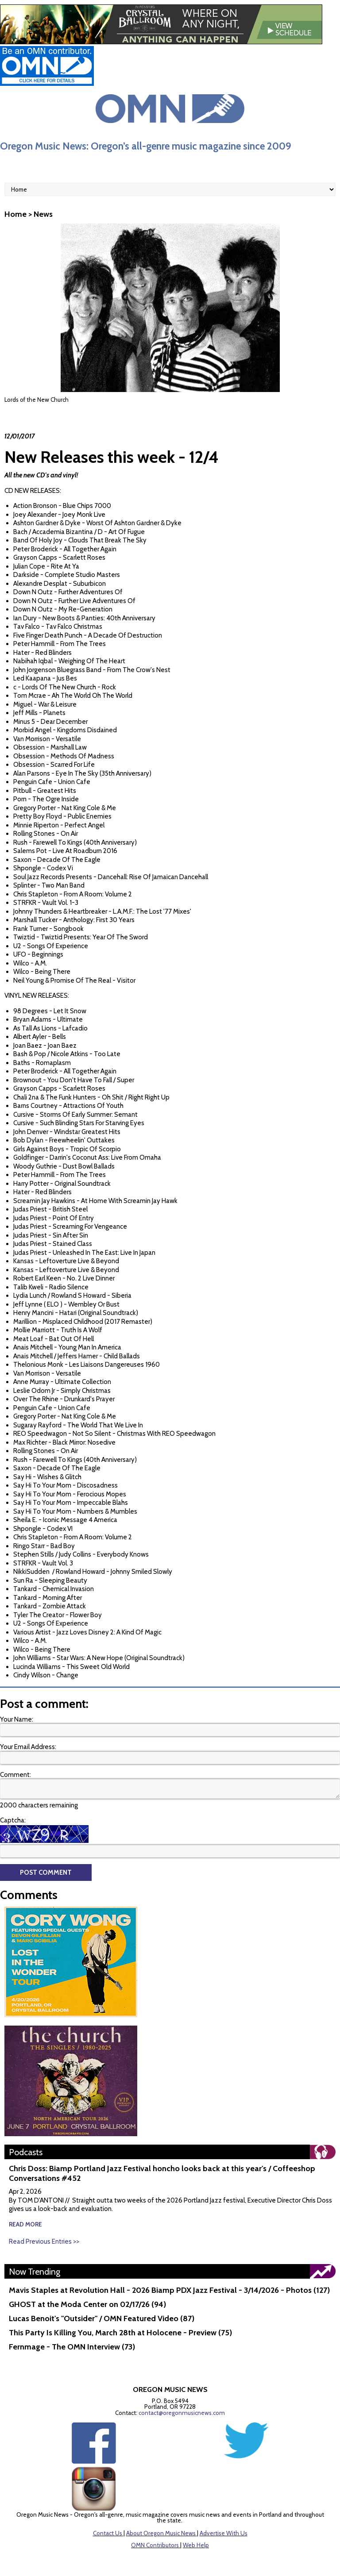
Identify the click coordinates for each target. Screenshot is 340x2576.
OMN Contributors (155, 2545)
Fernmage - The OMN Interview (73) (72, 2347)
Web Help (196, 2545)
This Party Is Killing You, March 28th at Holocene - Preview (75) (120, 2333)
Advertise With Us (223, 2533)
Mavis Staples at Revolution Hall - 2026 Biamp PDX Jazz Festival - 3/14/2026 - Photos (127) (169, 2290)
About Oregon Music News (161, 2533)
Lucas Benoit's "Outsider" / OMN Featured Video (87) (101, 2318)
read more (25, 2224)
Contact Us (107, 2533)
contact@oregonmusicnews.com (182, 2412)
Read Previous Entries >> (44, 2241)
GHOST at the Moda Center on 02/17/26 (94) (87, 2304)
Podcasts (25, 2152)
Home (15, 214)
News (43, 214)
